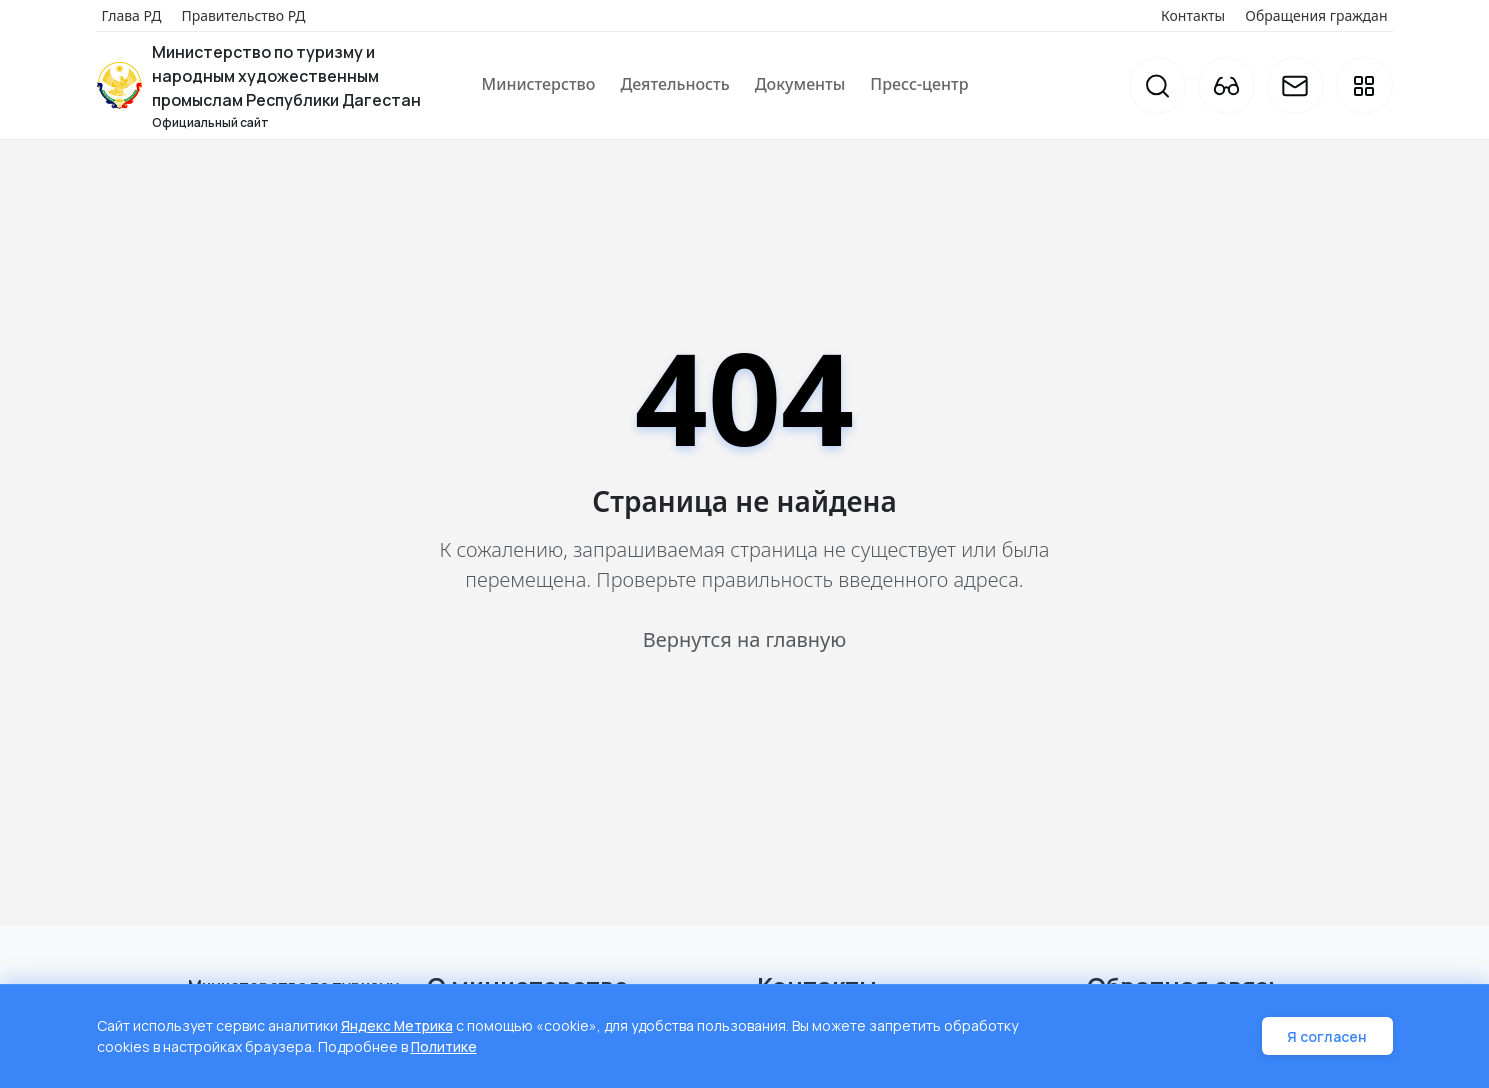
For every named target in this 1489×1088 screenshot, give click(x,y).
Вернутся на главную (744, 639)
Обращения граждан (1316, 15)
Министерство (539, 84)
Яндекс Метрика (398, 1026)
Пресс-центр (919, 84)
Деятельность (674, 84)
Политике (445, 1047)
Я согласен (1329, 1037)
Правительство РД (243, 15)
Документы (800, 84)
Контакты (1193, 15)
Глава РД (132, 15)
